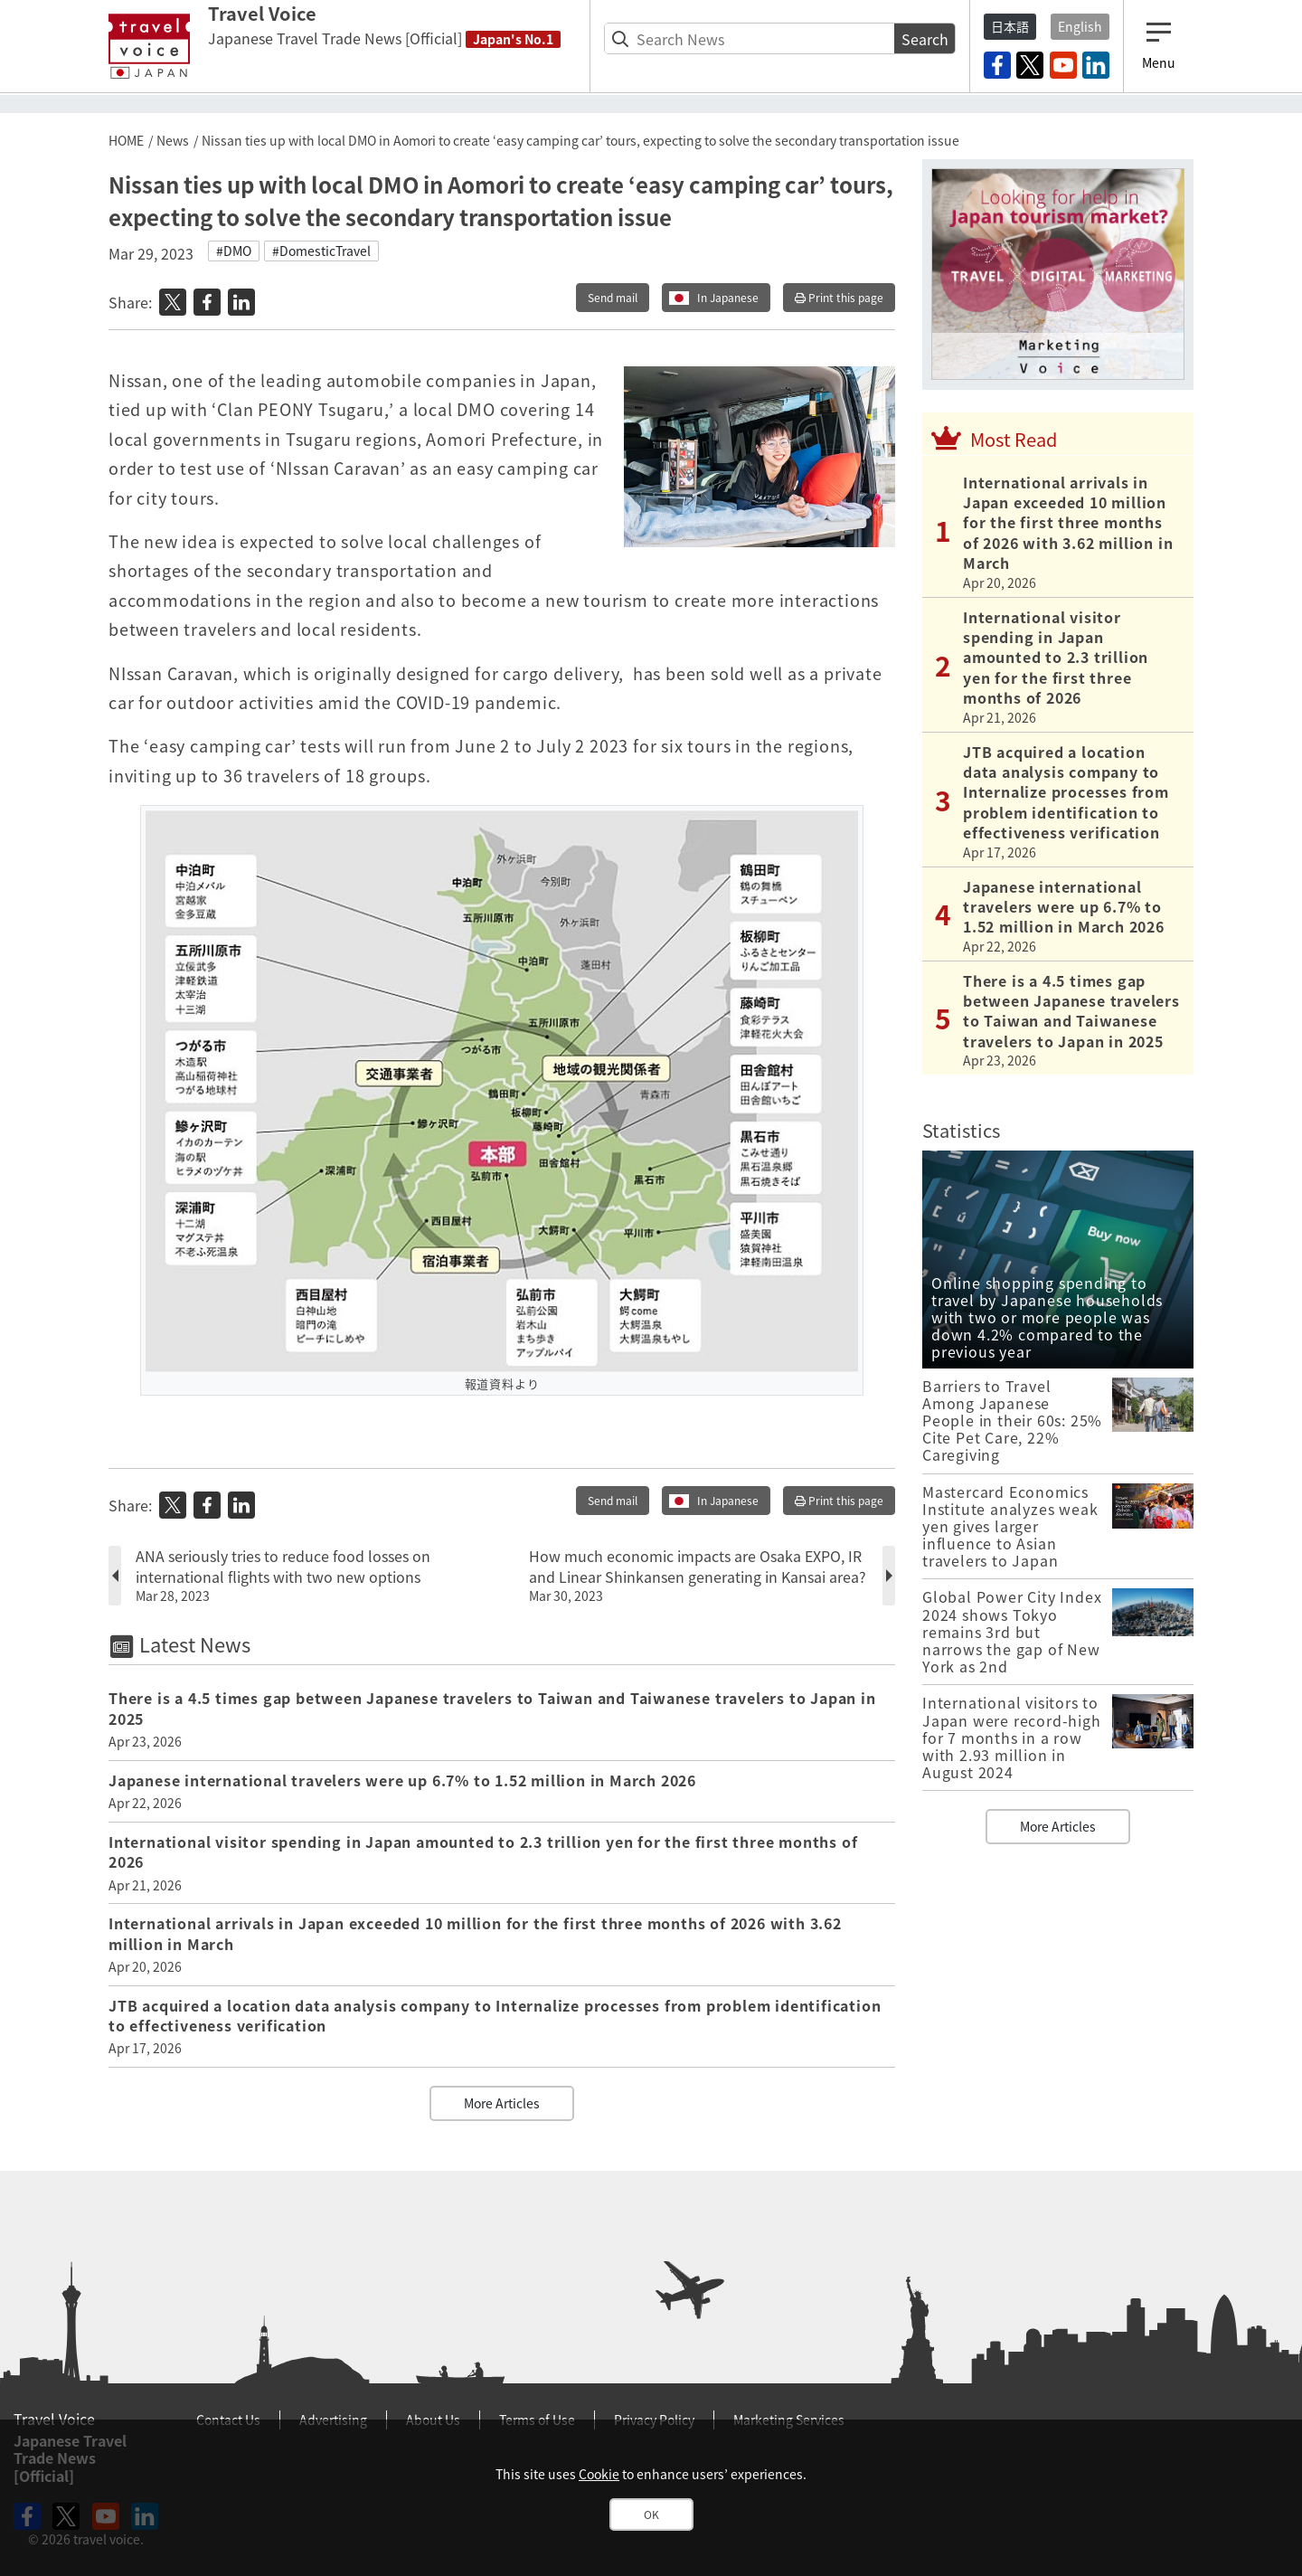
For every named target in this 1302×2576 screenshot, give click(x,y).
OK (651, 2514)
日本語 (1010, 26)
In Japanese (728, 297)
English (1080, 26)
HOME (126, 140)
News (172, 140)
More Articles (502, 2103)
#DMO (233, 251)
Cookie (599, 2474)
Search (924, 39)
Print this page (839, 297)
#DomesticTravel (321, 251)
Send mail (612, 297)
